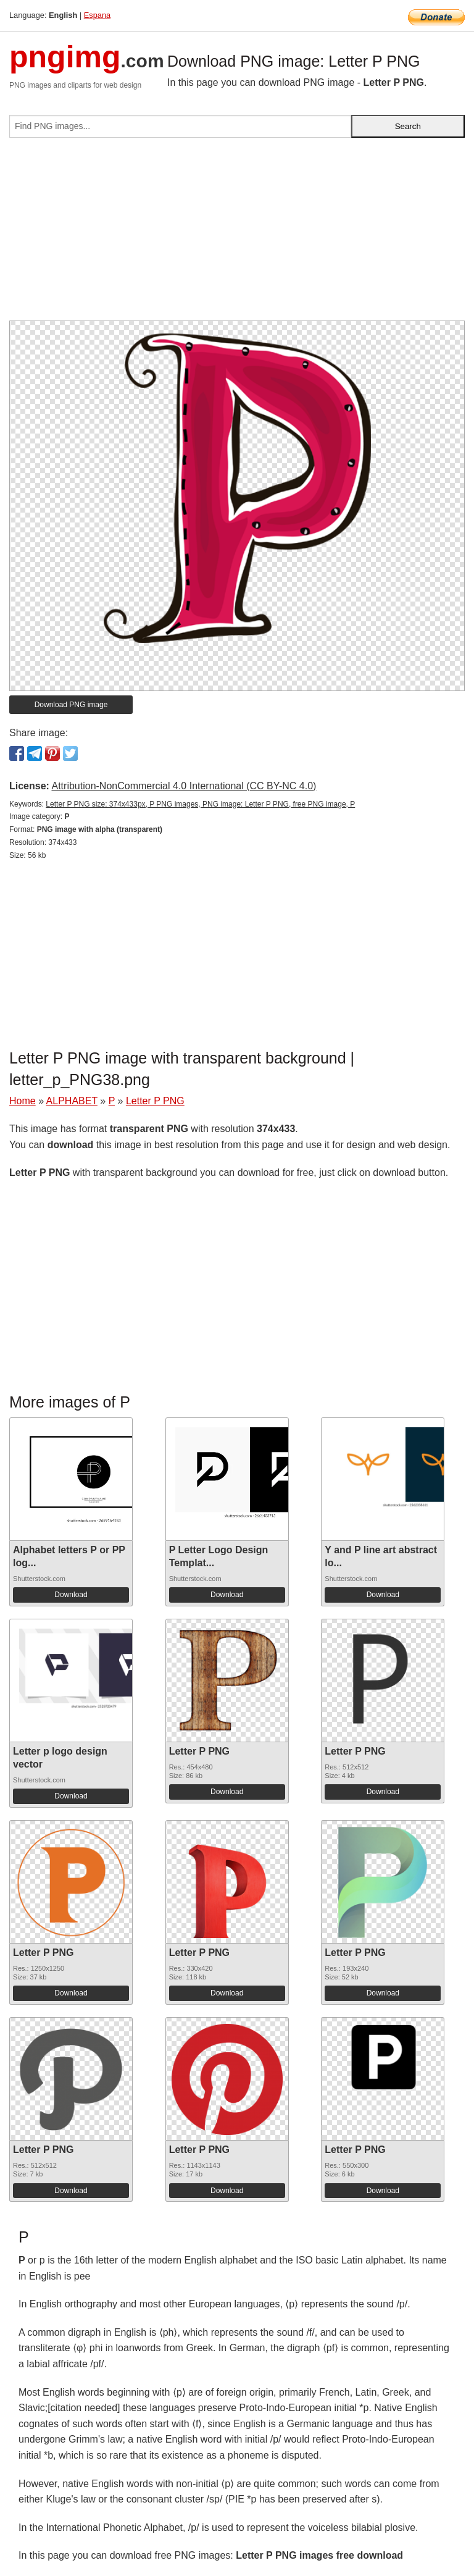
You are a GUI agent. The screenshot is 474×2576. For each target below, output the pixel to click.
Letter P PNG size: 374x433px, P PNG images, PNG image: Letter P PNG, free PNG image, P (200, 804)
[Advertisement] (237, 234)
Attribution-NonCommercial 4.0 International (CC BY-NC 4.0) (183, 786)
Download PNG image (71, 704)
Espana (97, 15)
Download (70, 1594)
